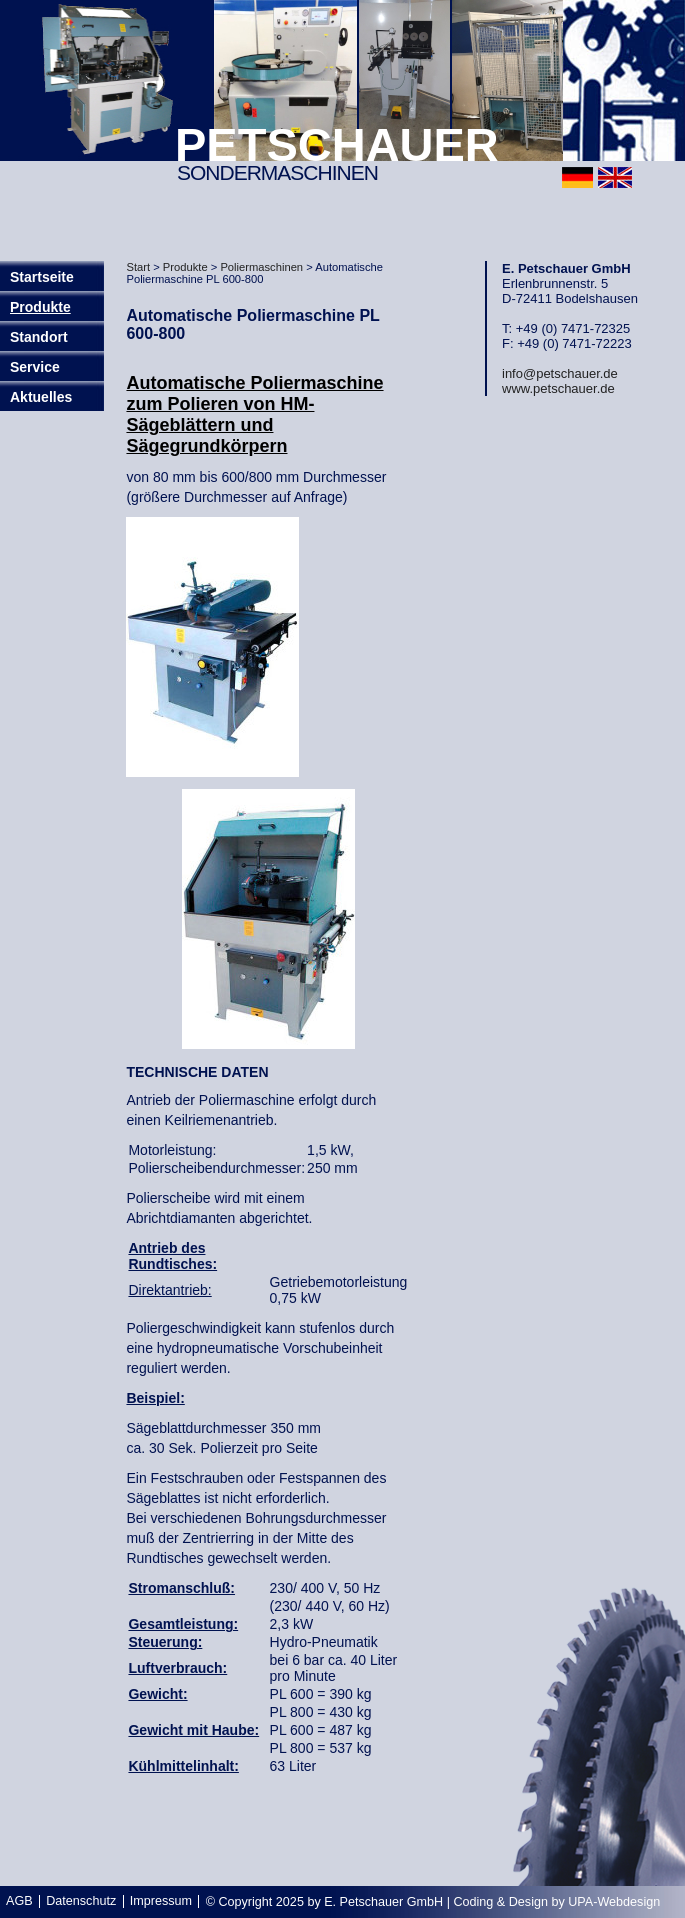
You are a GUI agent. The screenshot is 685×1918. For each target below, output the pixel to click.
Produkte (40, 307)
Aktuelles (41, 397)
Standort (39, 337)
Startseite (42, 277)
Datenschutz (81, 1901)
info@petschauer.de (560, 373)
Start (138, 267)
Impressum (161, 1901)
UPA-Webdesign (614, 1902)
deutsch (577, 177)
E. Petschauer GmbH (383, 1902)
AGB (19, 1901)
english (615, 177)
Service (35, 367)
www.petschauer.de (558, 388)
